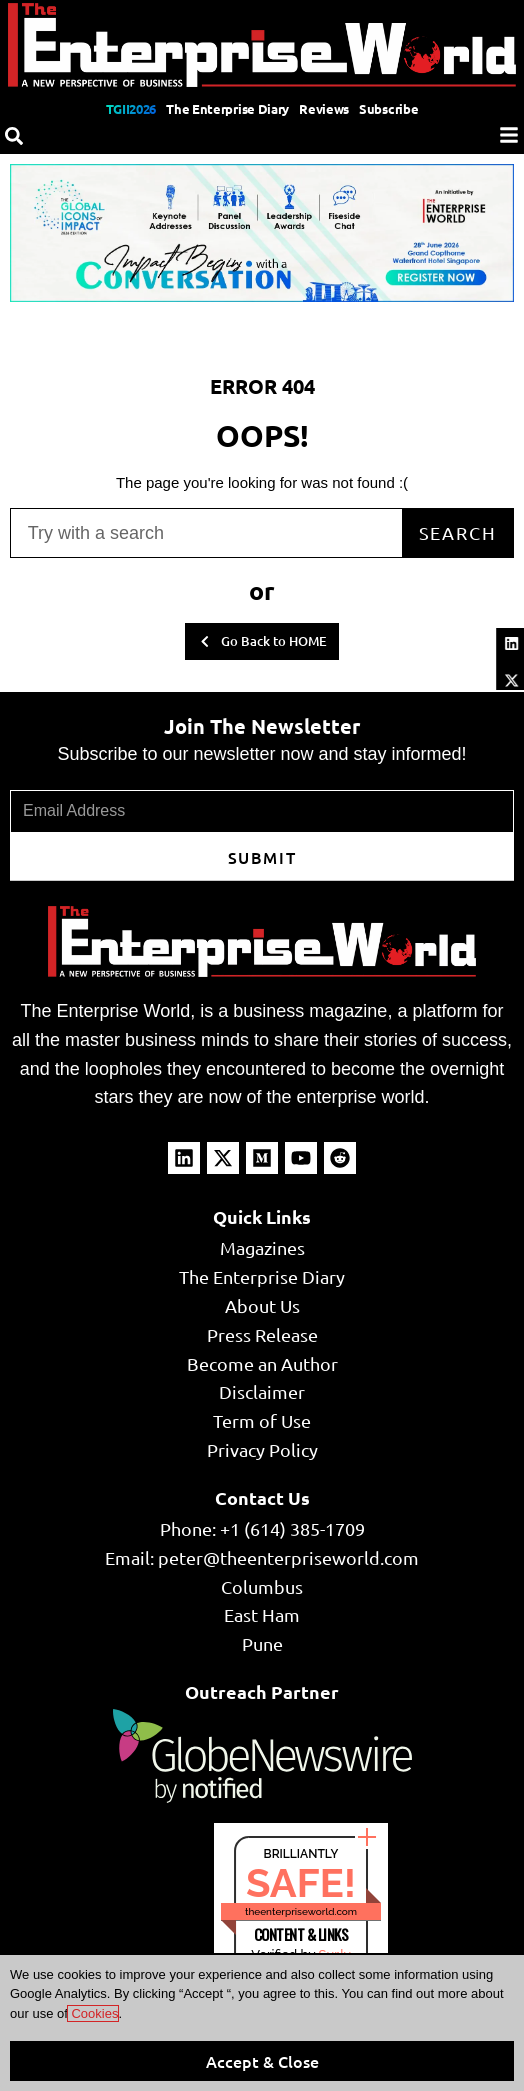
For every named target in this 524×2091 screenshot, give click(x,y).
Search (458, 532)
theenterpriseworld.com (301, 1911)
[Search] (14, 136)
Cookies (93, 2013)
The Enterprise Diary (227, 108)
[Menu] (509, 135)
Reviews (324, 108)
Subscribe (388, 108)
